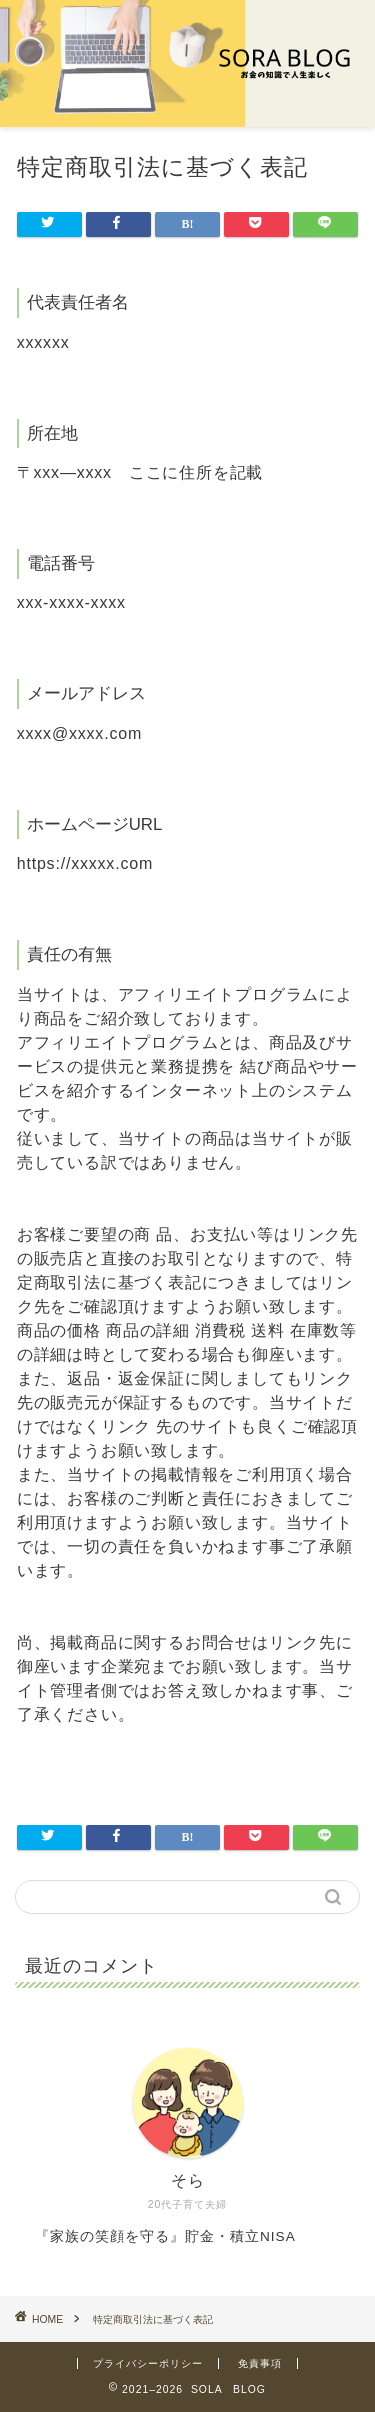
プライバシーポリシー (148, 2363)
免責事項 (260, 2363)
